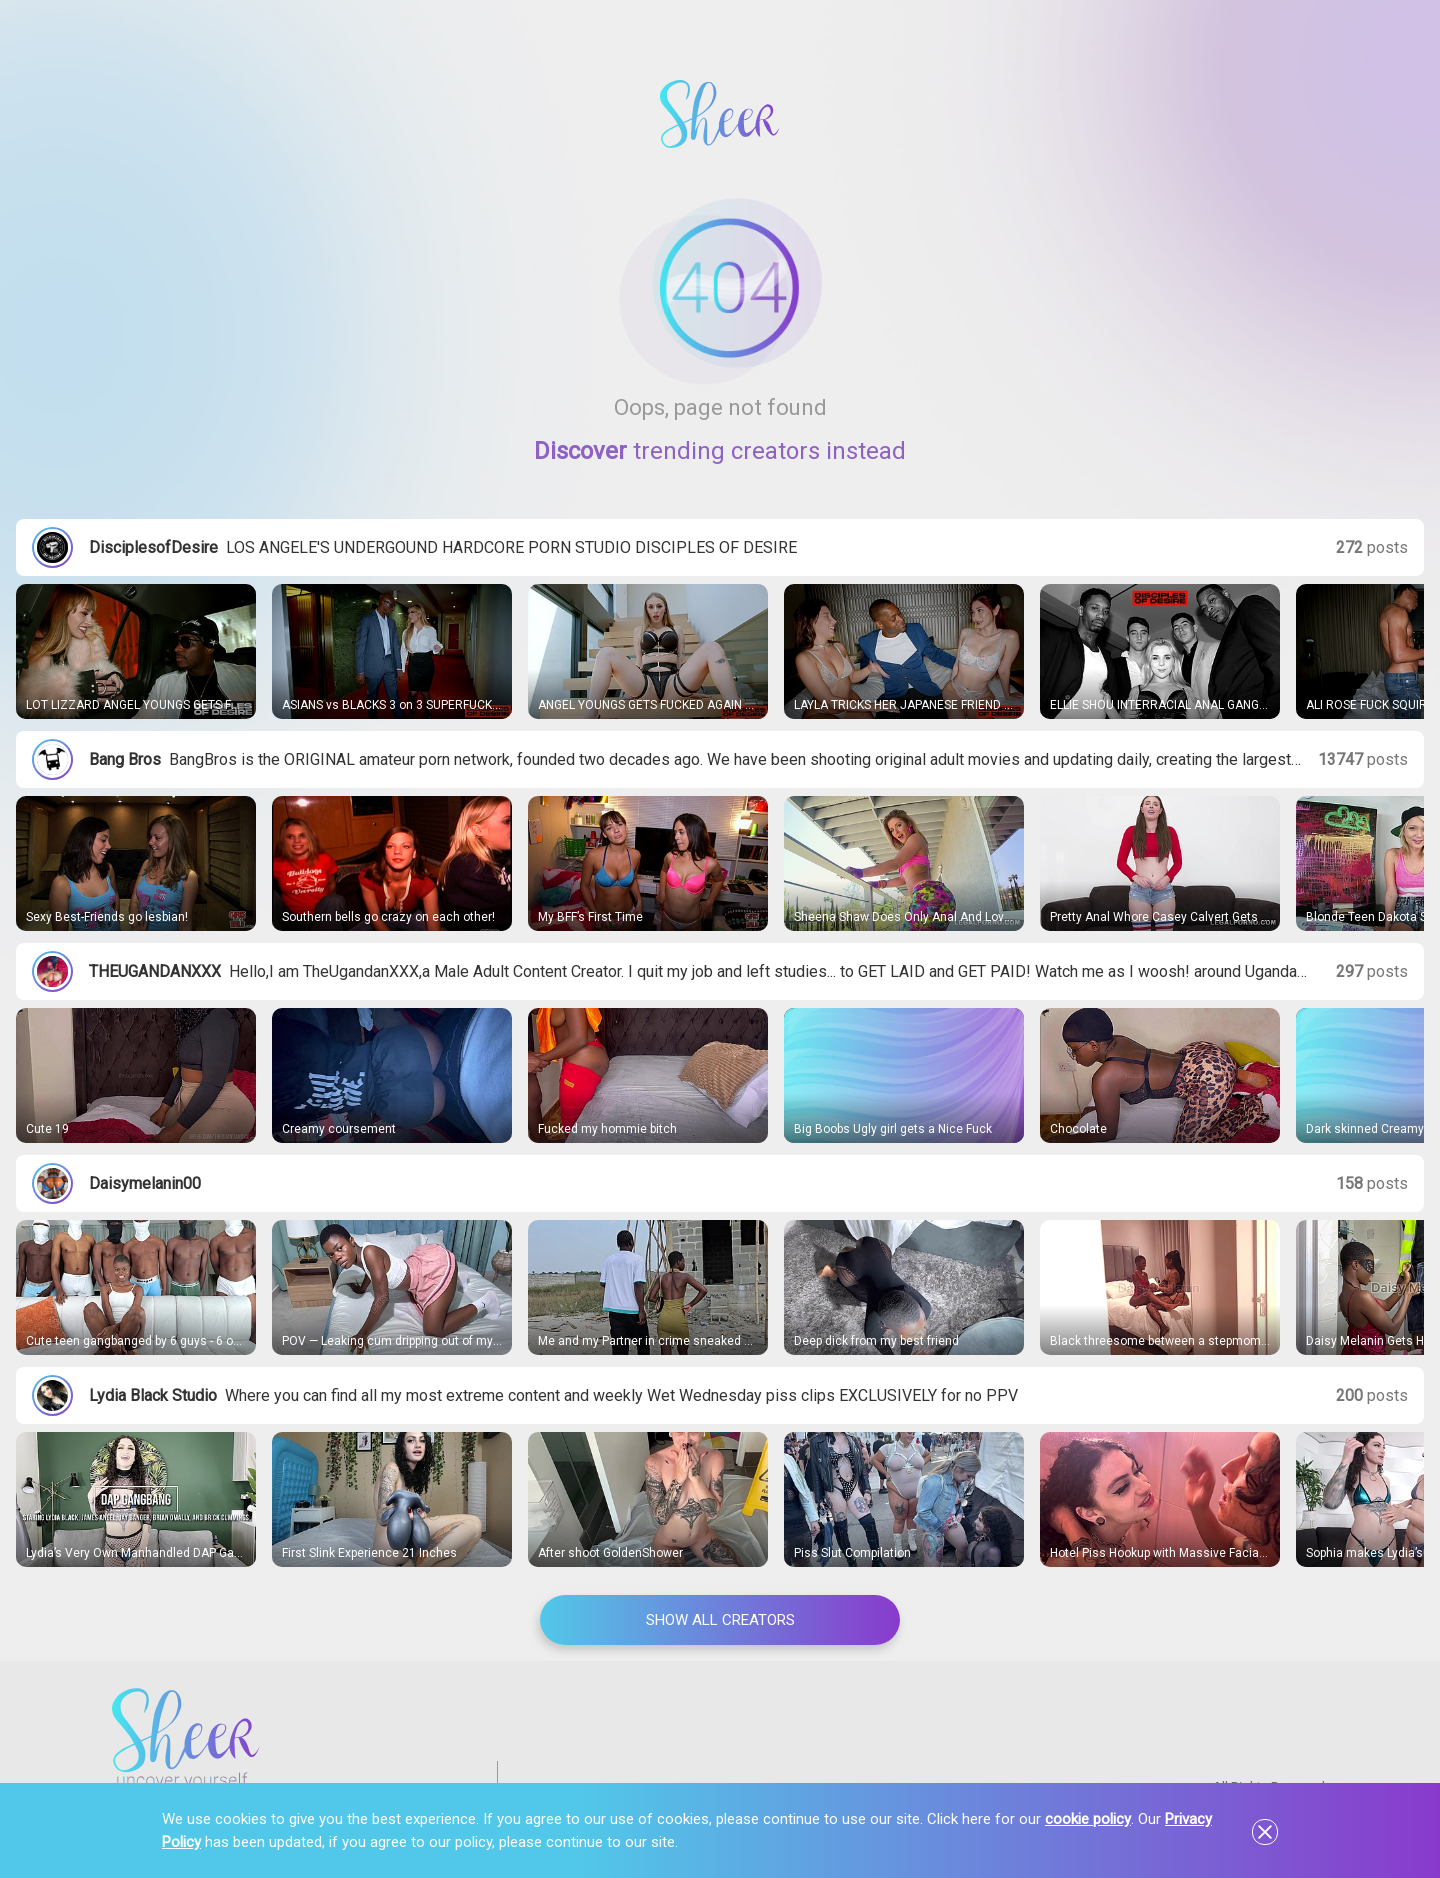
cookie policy (1088, 1819)
